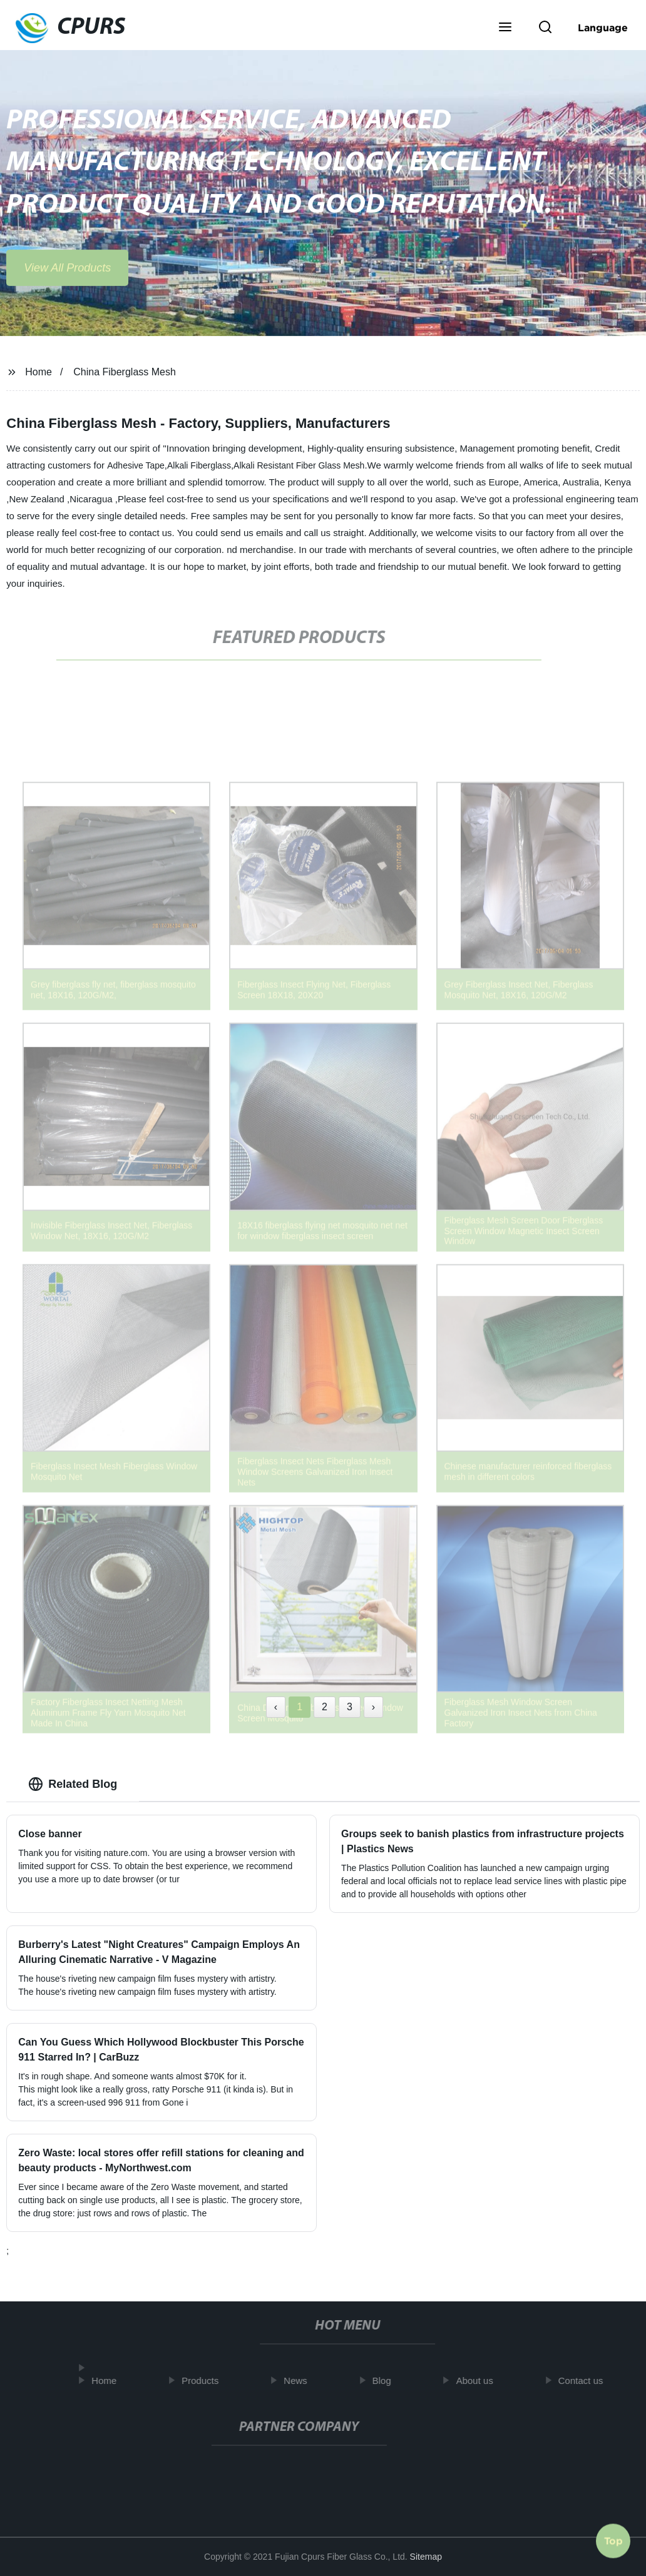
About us (479, 2380)
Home (38, 372)
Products (205, 2380)
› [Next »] (373, 1706)
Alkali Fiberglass (199, 465)
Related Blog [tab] (72, 1784)
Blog (386, 2380)
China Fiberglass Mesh (124, 372)
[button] (505, 28)
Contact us (585, 2380)
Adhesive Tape (136, 465)
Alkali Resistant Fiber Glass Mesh (298, 465)
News (300, 2380)
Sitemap (426, 2557)
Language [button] (603, 27)
